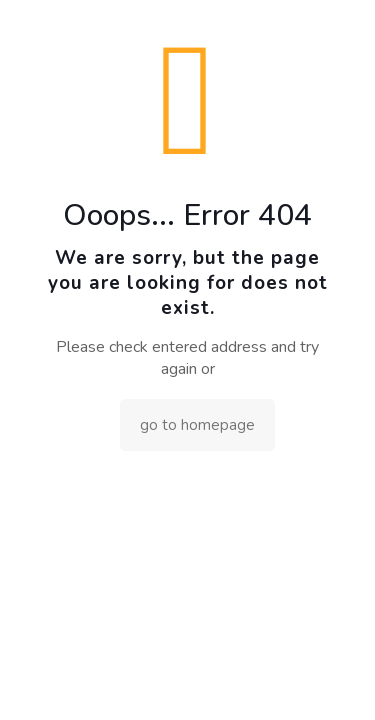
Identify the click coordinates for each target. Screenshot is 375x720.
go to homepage (197, 425)
